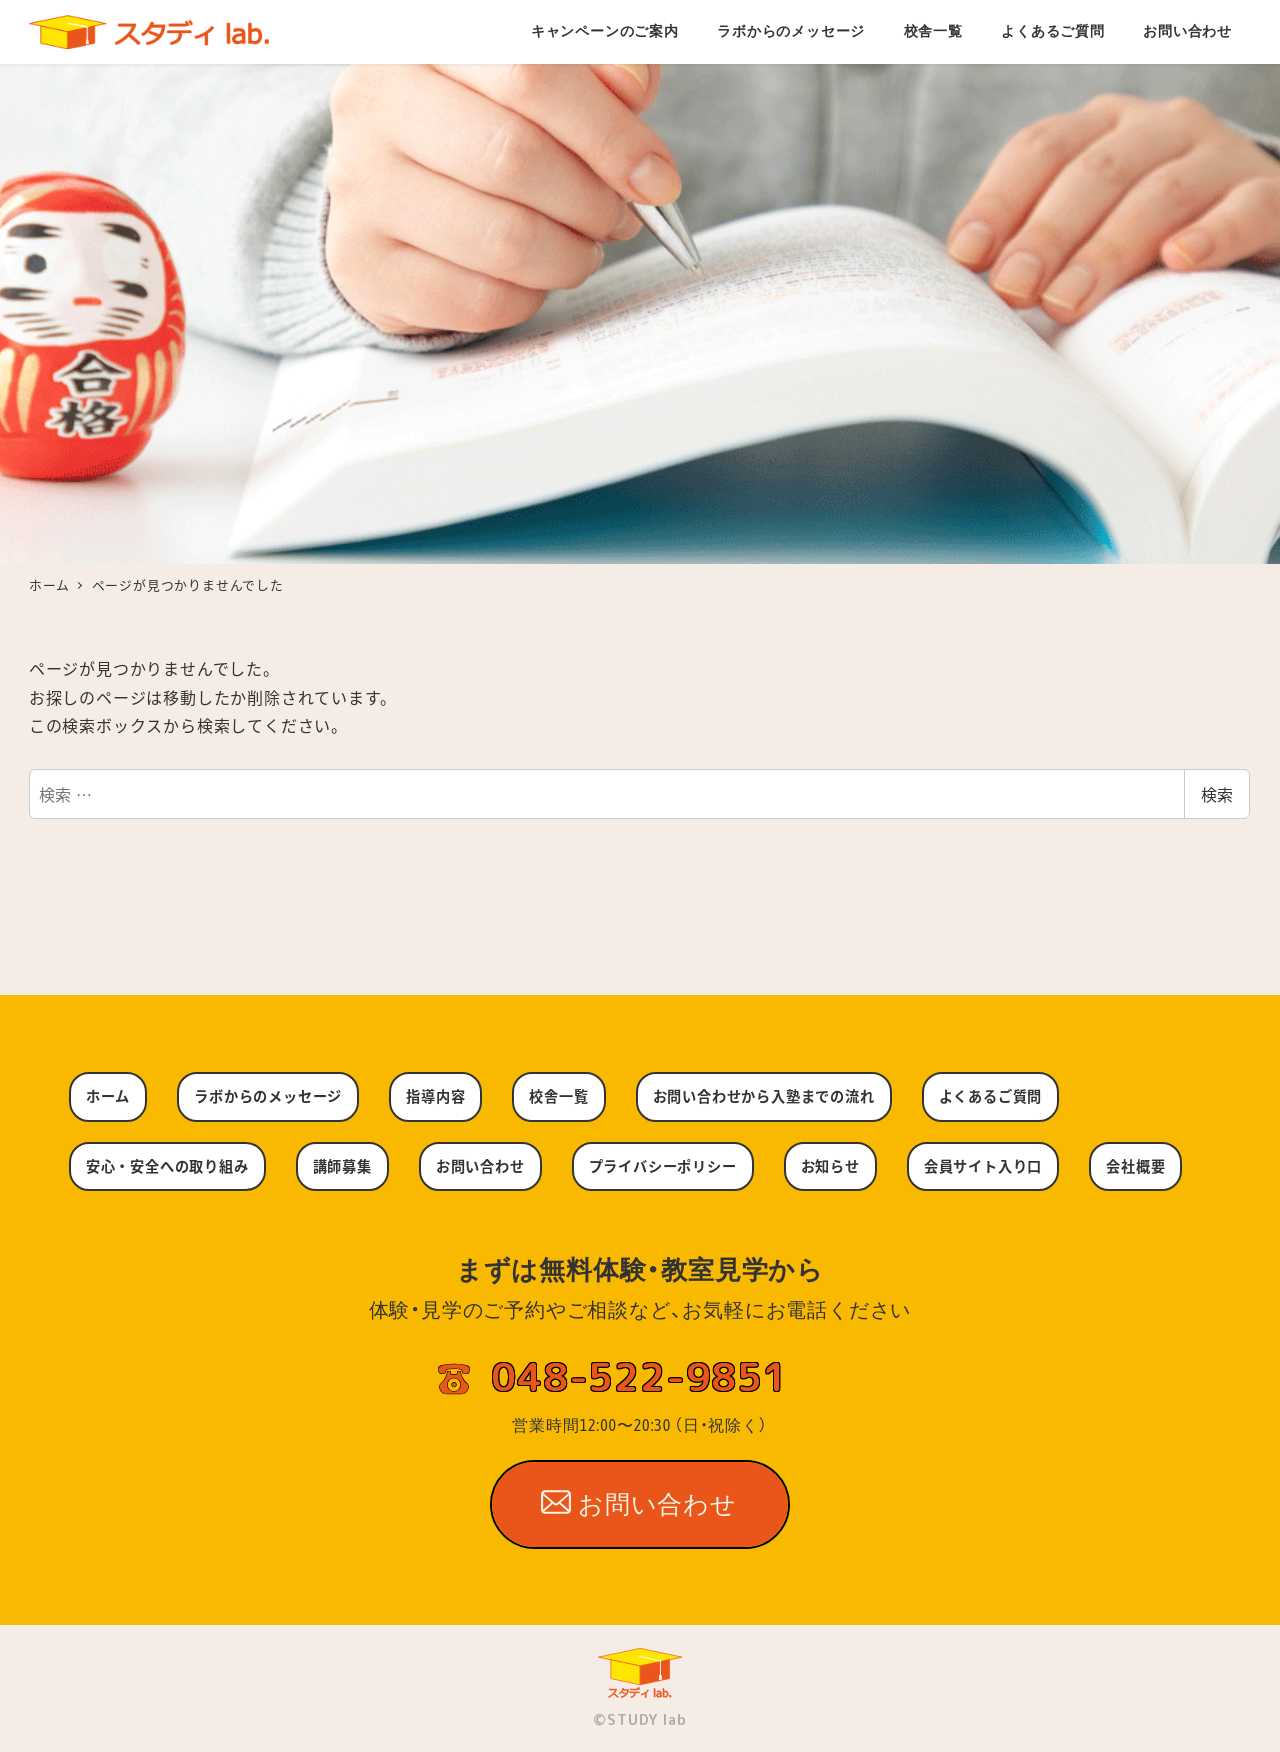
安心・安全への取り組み (167, 1166)
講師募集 (342, 1166)
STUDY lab (646, 1720)
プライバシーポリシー (663, 1166)
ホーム (108, 1096)
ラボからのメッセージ (268, 1096)
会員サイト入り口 (983, 1166)
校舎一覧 (558, 1096)
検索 (1217, 794)
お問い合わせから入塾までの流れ (764, 1096)
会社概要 (1135, 1166)
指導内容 (435, 1096)
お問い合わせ (480, 1166)
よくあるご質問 (991, 1096)
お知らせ (830, 1166)
